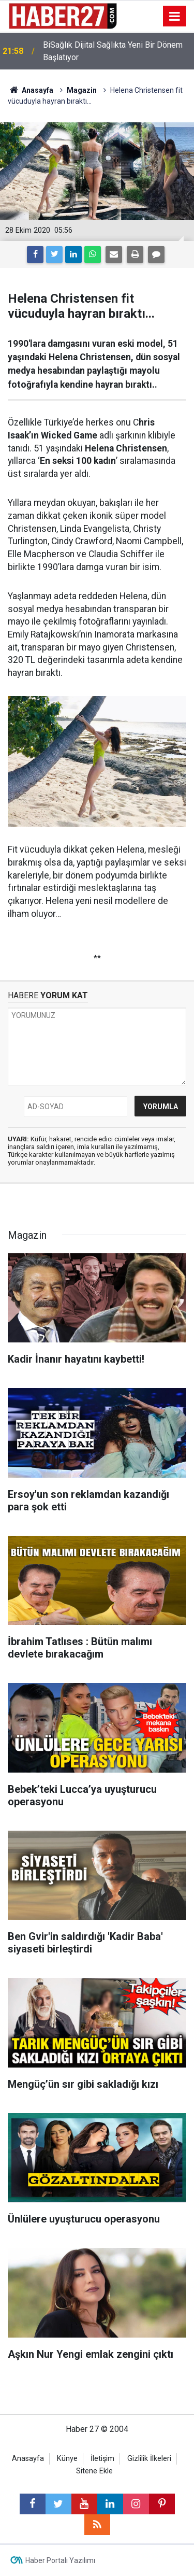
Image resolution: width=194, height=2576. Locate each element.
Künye (67, 2458)
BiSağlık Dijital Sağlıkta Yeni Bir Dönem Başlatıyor (113, 51)
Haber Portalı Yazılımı (60, 2560)
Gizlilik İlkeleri (149, 2458)
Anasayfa (28, 2458)
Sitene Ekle (94, 2471)
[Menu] (175, 16)
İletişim (102, 2458)
